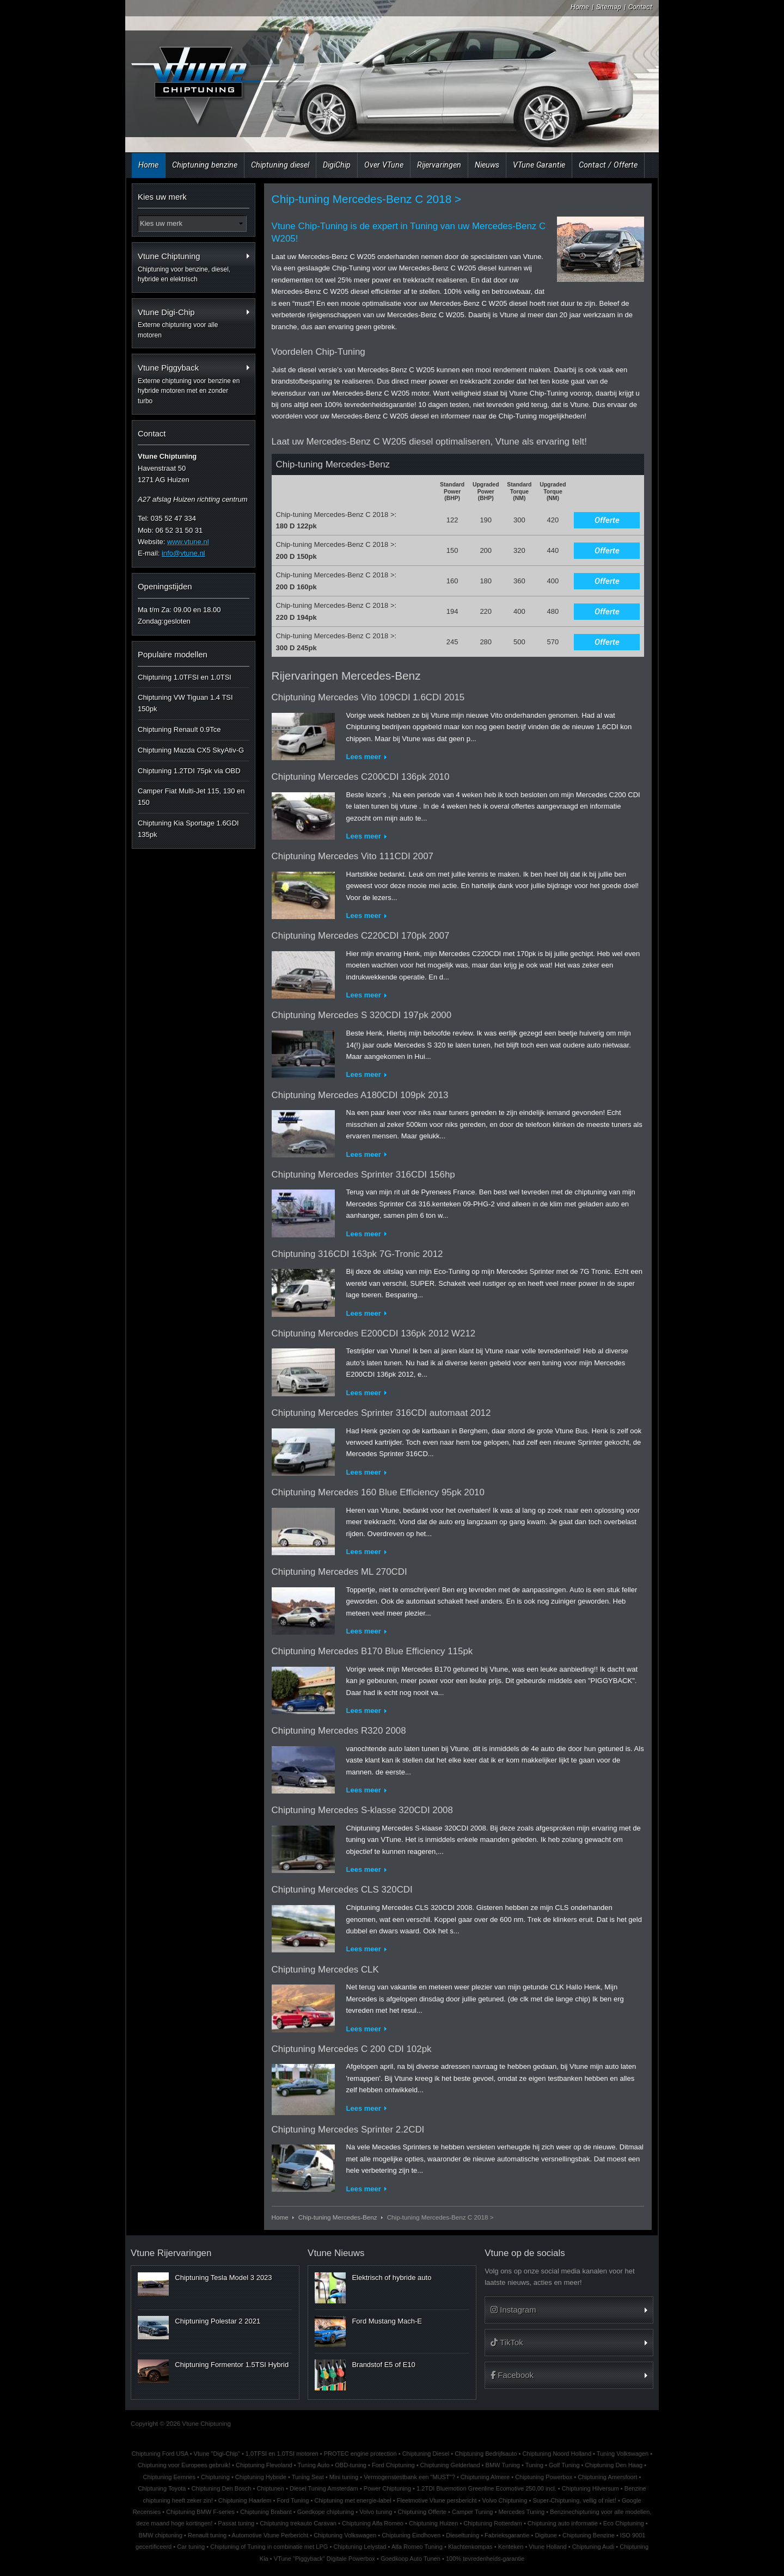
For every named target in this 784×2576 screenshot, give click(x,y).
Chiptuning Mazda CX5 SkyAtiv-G (191, 750)
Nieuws (487, 165)
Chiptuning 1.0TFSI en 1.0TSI (184, 677)
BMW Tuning (503, 2465)
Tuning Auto (314, 2465)
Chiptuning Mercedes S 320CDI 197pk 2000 (362, 1015)
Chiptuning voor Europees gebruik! (184, 2465)
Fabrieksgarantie (507, 2535)
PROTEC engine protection (360, 2453)
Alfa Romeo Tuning (417, 2546)
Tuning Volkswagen (622, 2453)
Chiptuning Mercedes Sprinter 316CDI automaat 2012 (381, 1413)
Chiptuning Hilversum (590, 2488)
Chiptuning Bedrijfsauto (486, 2453)
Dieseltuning (462, 2535)
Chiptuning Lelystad (359, 2546)
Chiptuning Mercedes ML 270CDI (339, 1572)
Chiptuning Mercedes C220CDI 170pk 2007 (361, 935)
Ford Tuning (293, 2500)
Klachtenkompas (470, 2546)
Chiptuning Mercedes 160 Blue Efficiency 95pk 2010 (378, 1492)
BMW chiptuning (160, 2535)
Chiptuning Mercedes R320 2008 (339, 1730)
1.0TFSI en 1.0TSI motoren (282, 2453)
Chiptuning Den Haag (614, 2465)
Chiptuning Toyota (162, 2488)
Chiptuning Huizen (433, 2523)
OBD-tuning (350, 2465)
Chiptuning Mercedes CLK (325, 1969)
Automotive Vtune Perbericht (270, 2535)
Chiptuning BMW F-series (200, 2512)
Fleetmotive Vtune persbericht (437, 2500)
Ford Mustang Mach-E (387, 2321)
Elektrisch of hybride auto (391, 2277)
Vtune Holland (547, 2546)
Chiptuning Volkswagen (345, 2535)
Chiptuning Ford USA (160, 2453)
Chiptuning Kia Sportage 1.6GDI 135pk (188, 829)
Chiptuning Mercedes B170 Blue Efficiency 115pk (372, 1651)
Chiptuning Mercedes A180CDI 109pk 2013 (360, 1095)
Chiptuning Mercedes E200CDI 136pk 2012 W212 (374, 1333)
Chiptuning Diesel (426, 2453)
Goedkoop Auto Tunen (410, 2558)
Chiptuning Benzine (588, 2535)
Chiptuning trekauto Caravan (298, 2523)
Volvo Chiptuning (504, 2500)
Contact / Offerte (608, 165)
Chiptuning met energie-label (352, 2500)
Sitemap (608, 7)
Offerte (607, 520)
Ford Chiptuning (393, 2465)
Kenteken (511, 2546)
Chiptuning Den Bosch (222, 2488)
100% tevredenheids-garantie (485, 2558)
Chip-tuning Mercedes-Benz (337, 2217)
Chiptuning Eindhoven (411, 2535)
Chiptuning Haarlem (245, 2500)
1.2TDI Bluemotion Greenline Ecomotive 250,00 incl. (486, 2488)
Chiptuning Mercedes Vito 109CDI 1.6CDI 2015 (368, 697)
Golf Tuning (564, 2465)
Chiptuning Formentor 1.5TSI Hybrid (232, 2365)
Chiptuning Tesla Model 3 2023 (223, 2277)
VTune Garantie (539, 165)
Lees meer (363, 757)
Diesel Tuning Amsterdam (324, 2488)
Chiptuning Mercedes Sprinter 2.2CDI (348, 2129)
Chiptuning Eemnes (169, 2477)
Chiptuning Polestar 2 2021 (217, 2321)
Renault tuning (207, 2535)
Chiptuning (215, 2477)
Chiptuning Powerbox (543, 2477)
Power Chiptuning (387, 2488)
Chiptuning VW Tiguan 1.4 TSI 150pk (185, 703)
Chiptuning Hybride (260, 2477)
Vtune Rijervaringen (171, 2253)
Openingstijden (165, 586)
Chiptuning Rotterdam (492, 2523)
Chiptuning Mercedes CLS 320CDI (342, 1889)
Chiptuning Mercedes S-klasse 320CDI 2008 (362, 1810)
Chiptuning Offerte (421, 2512)
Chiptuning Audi (593, 2546)
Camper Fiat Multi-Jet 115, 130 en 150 (191, 796)
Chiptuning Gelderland (450, 2465)
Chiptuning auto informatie (563, 2523)
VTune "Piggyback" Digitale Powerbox (324, 2558)
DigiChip (337, 165)
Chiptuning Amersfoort (607, 2477)
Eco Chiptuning (623, 2523)
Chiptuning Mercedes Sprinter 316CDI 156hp (363, 1174)
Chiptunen (270, 2488)
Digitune (546, 2535)
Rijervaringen (439, 165)
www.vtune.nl (188, 542)
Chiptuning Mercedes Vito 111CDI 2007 (352, 856)
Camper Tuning (472, 2512)
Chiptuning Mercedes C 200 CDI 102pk (352, 2049)
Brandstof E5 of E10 (383, 2365)
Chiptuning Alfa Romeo (372, 2523)
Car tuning (191, 2546)
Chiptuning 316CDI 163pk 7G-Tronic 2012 (357, 1254)
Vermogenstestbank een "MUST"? (409, 2477)
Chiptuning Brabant (266, 2512)
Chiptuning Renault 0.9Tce (179, 729)
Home (580, 7)
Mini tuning (343, 2477)
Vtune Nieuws (336, 2253)
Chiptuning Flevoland (264, 2465)
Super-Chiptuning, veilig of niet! (574, 2500)
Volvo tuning (375, 2512)
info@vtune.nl (183, 553)
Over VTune (383, 165)
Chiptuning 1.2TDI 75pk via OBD (189, 771)
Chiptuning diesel (280, 165)
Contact (640, 7)
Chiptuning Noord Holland (557, 2453)
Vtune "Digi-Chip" (217, 2453)
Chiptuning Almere (485, 2477)
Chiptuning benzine (204, 165)
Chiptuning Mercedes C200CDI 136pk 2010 (361, 777)
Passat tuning (236, 2523)
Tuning (534, 2465)
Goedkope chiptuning (325, 2512)
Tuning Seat (308, 2477)
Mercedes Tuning (522, 2512)
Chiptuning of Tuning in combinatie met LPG (269, 2546)
